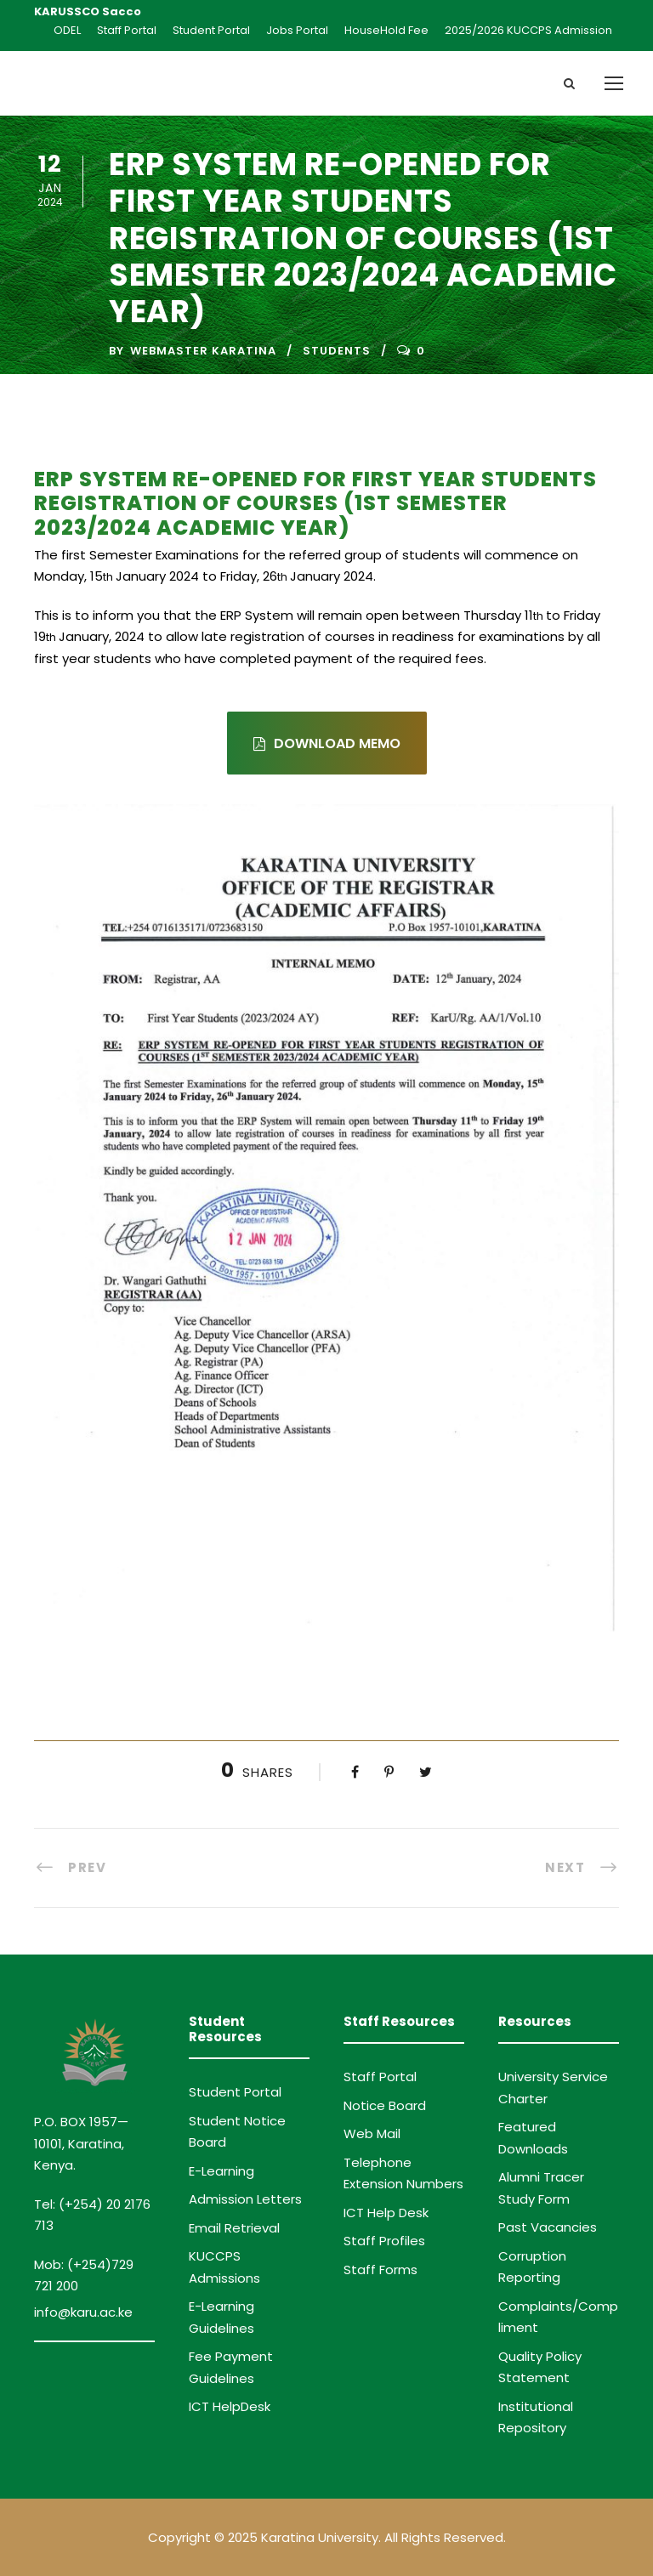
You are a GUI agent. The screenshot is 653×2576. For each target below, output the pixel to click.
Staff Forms (380, 2269)
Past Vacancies (547, 2227)
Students (337, 351)
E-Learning (221, 2171)
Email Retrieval (234, 2228)
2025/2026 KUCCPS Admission (528, 30)
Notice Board (385, 2105)
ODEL (67, 30)
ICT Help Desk (386, 2212)
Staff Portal (126, 30)
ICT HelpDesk (229, 2406)
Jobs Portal (297, 30)
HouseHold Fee (386, 30)
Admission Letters (245, 2199)
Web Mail (372, 2133)
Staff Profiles (384, 2241)
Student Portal (211, 30)
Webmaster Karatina (203, 351)
